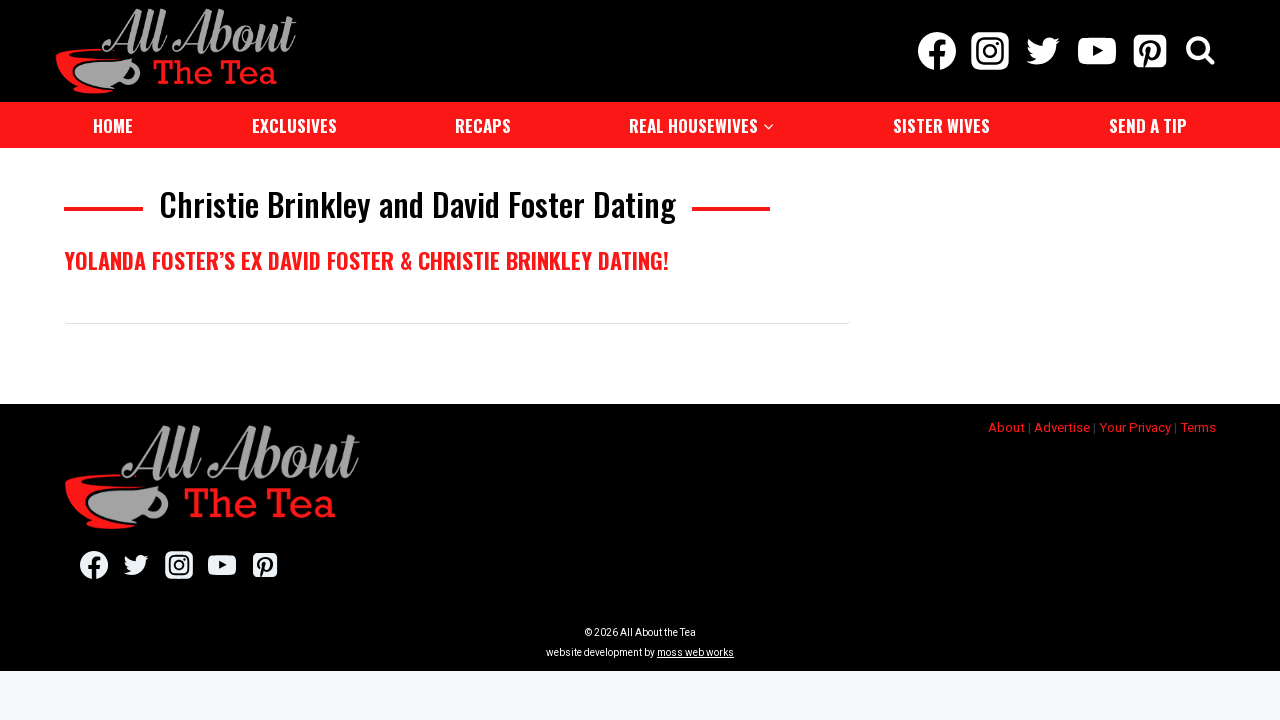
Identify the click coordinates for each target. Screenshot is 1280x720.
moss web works (695, 650)
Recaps (483, 123)
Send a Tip (1148, 123)
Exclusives (294, 123)
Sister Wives (941, 123)
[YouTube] (1096, 50)
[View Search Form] (1200, 50)
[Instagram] (990, 50)
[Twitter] (1043, 50)
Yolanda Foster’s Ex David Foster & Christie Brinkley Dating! (366, 258)
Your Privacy (1135, 425)
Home (113, 123)
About (1006, 425)
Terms (1198, 425)
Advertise (1062, 425)
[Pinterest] (1149, 50)
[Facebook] (936, 50)
